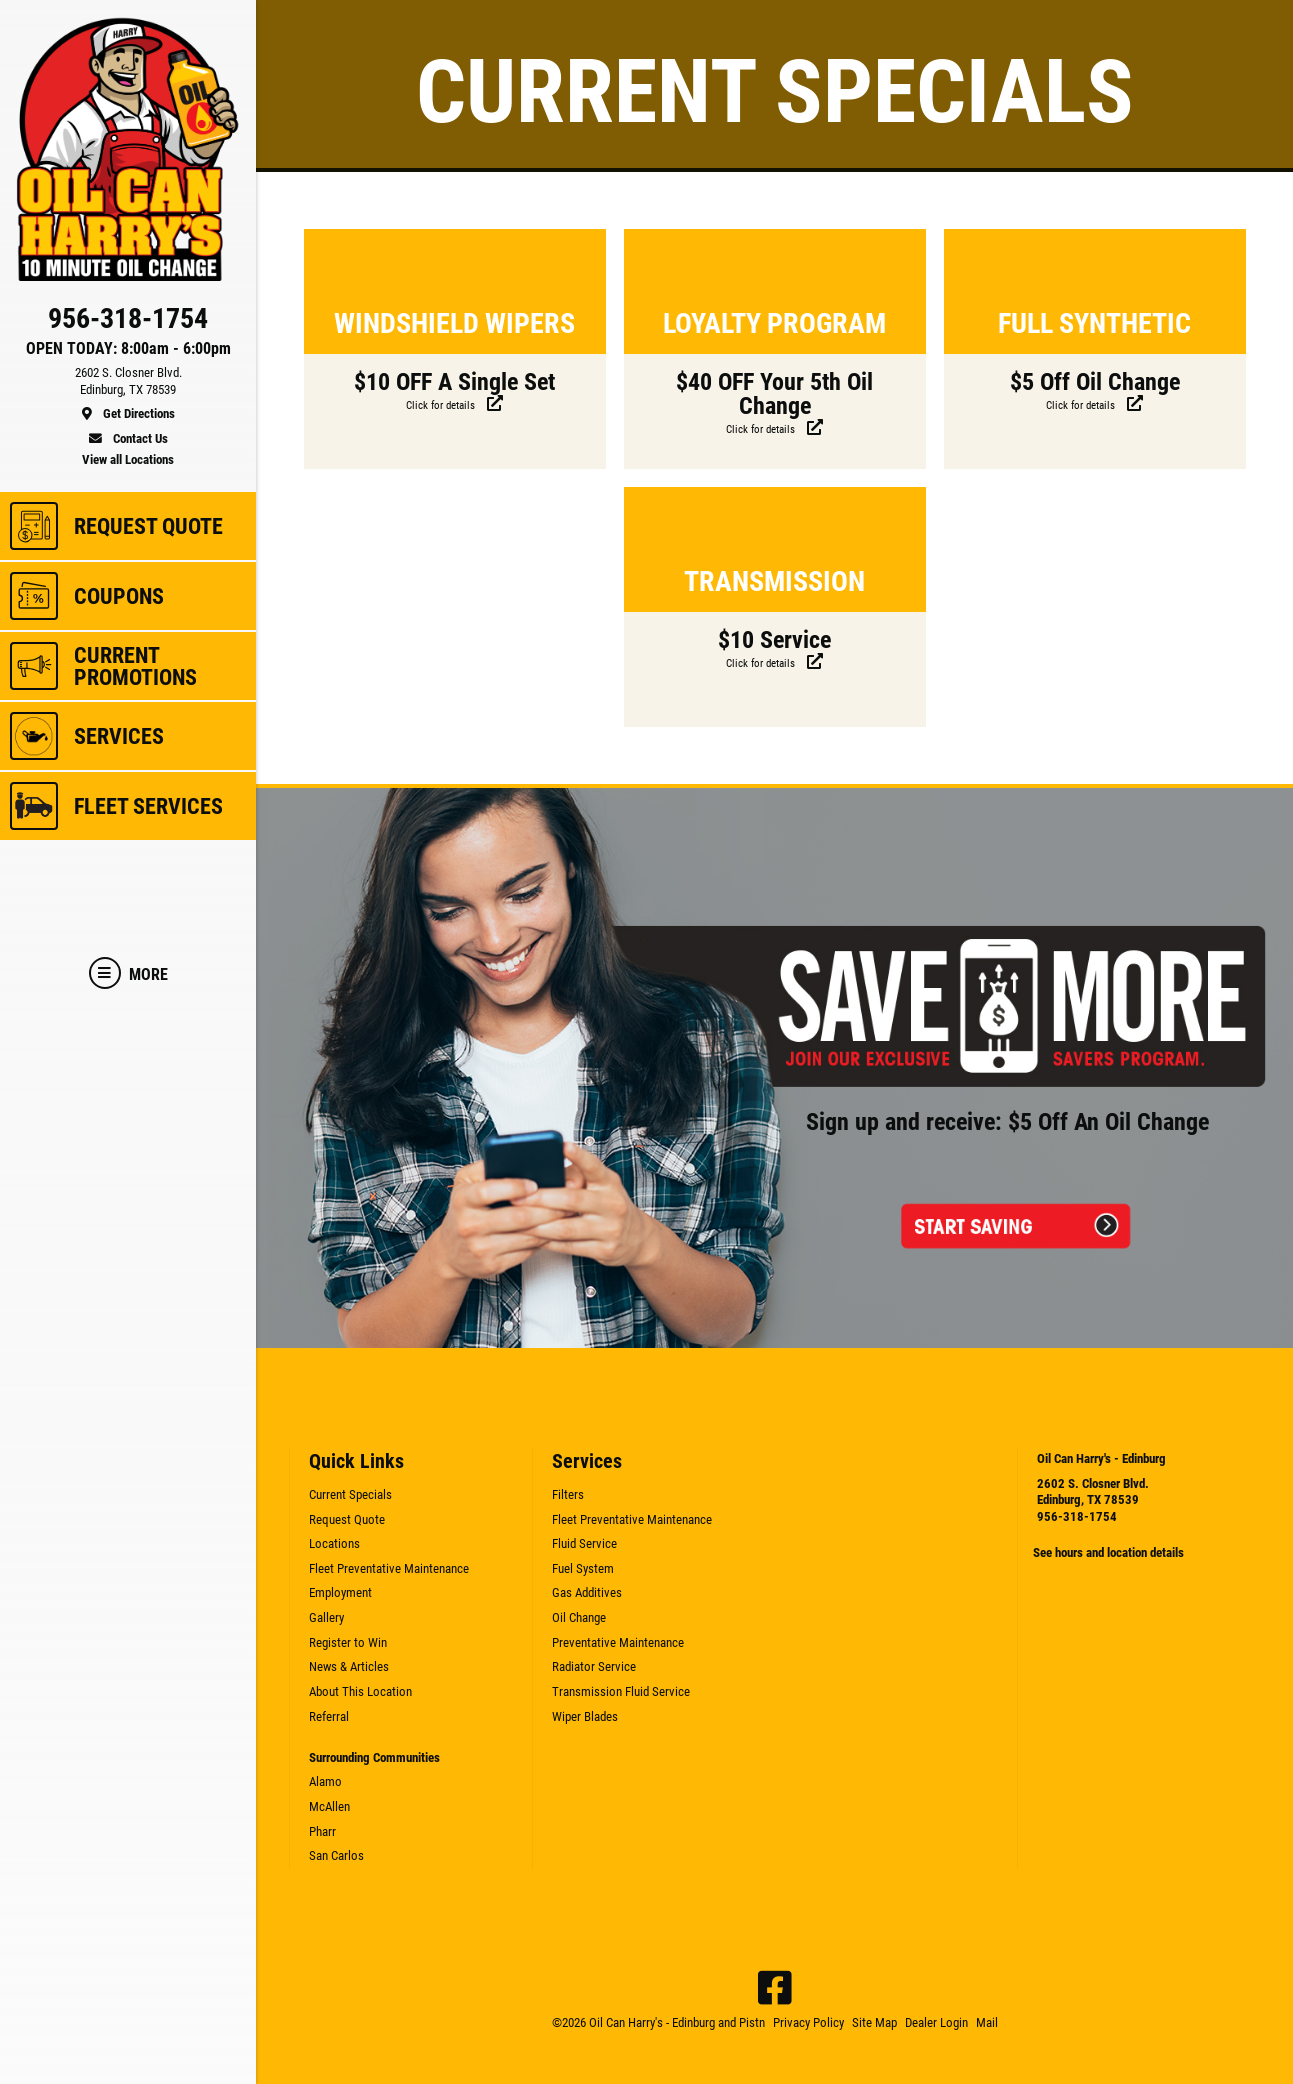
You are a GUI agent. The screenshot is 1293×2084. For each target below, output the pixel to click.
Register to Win (348, 1642)
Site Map (874, 2022)
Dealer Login (936, 2022)
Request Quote (347, 1519)
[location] (128, 394)
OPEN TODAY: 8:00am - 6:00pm (128, 349)
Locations (334, 1543)
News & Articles (349, 1666)
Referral (329, 1716)
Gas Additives (587, 1592)
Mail (987, 2022)
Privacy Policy (808, 2022)
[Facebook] (775, 1988)
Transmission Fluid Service (621, 1691)
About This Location (360, 1691)
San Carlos (336, 1855)
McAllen (329, 1806)
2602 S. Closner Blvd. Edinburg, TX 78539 (1093, 1492)
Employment (340, 1592)
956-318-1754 (1077, 1516)
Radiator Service (594, 1666)
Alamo (325, 1781)
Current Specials (350, 1494)
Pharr (322, 1831)
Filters (568, 1494)
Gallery (326, 1617)
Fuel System (583, 1568)
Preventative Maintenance (618, 1642)
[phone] (128, 323)
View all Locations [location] (128, 459)
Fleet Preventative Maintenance (389, 1568)
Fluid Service (584, 1543)
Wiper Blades (585, 1716)
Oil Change (579, 1617)
